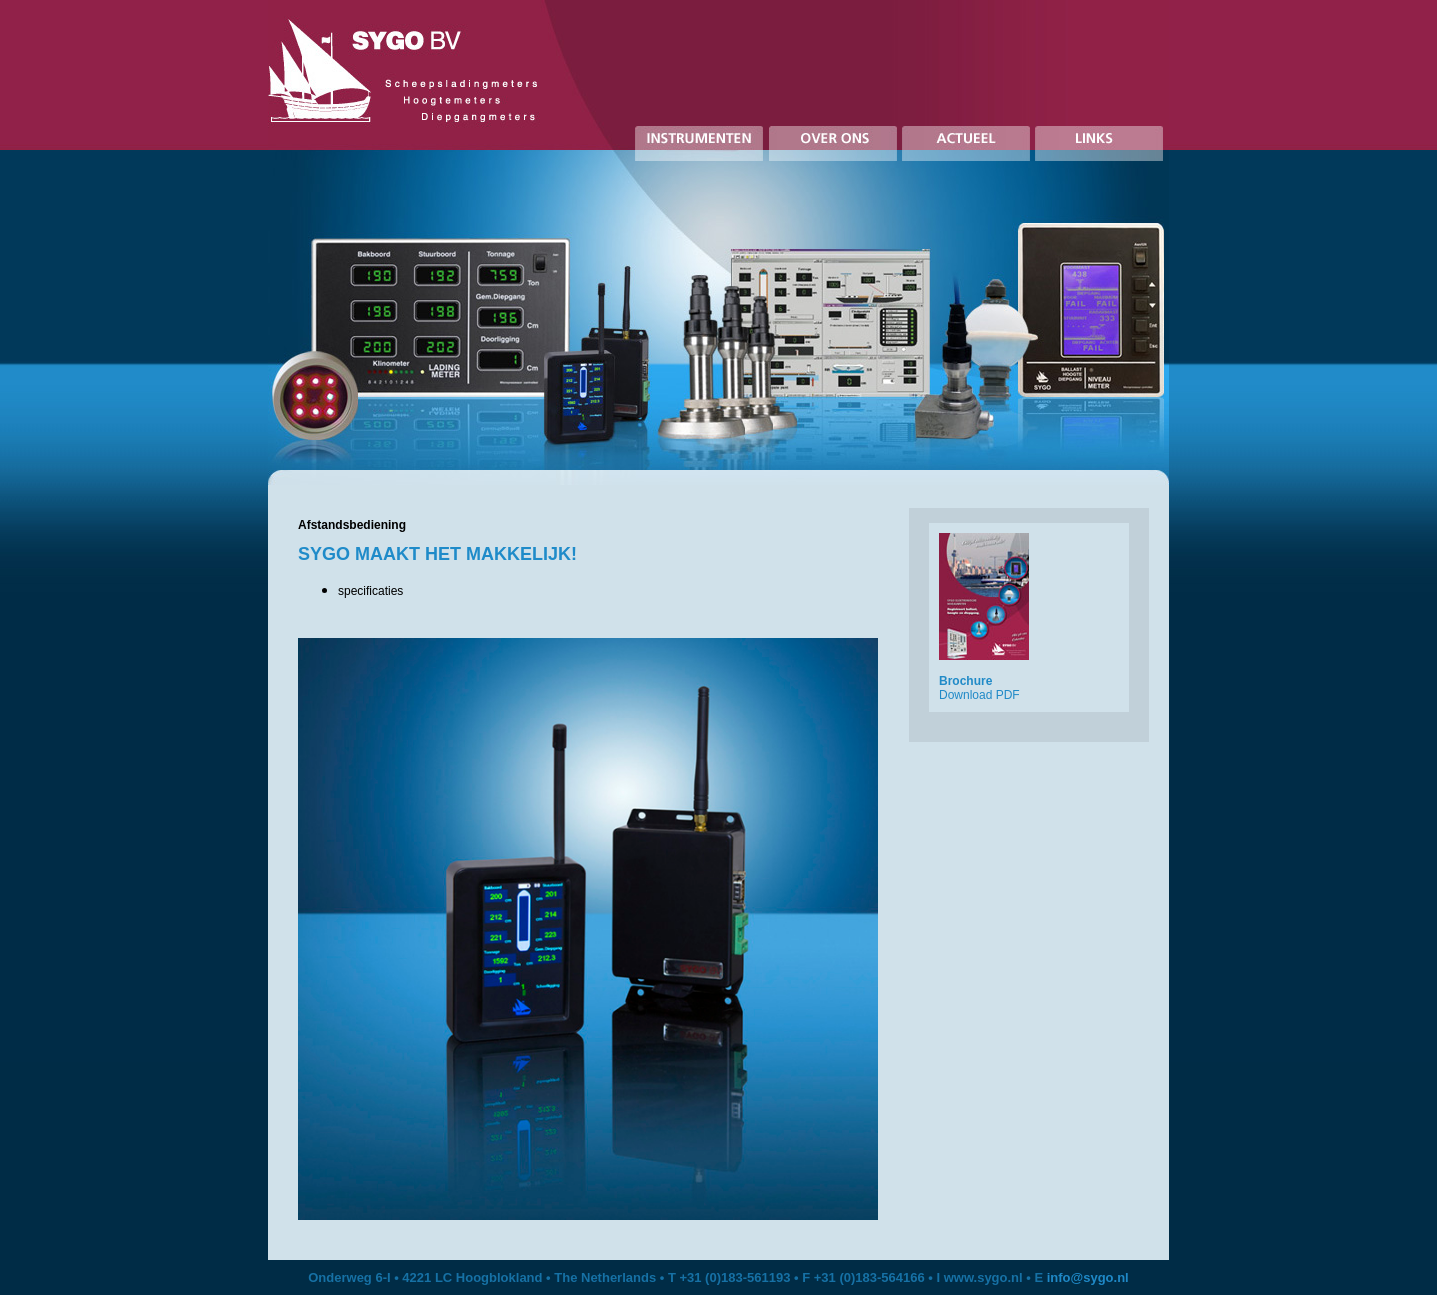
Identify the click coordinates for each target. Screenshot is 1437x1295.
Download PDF (979, 695)
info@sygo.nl (1088, 1277)
